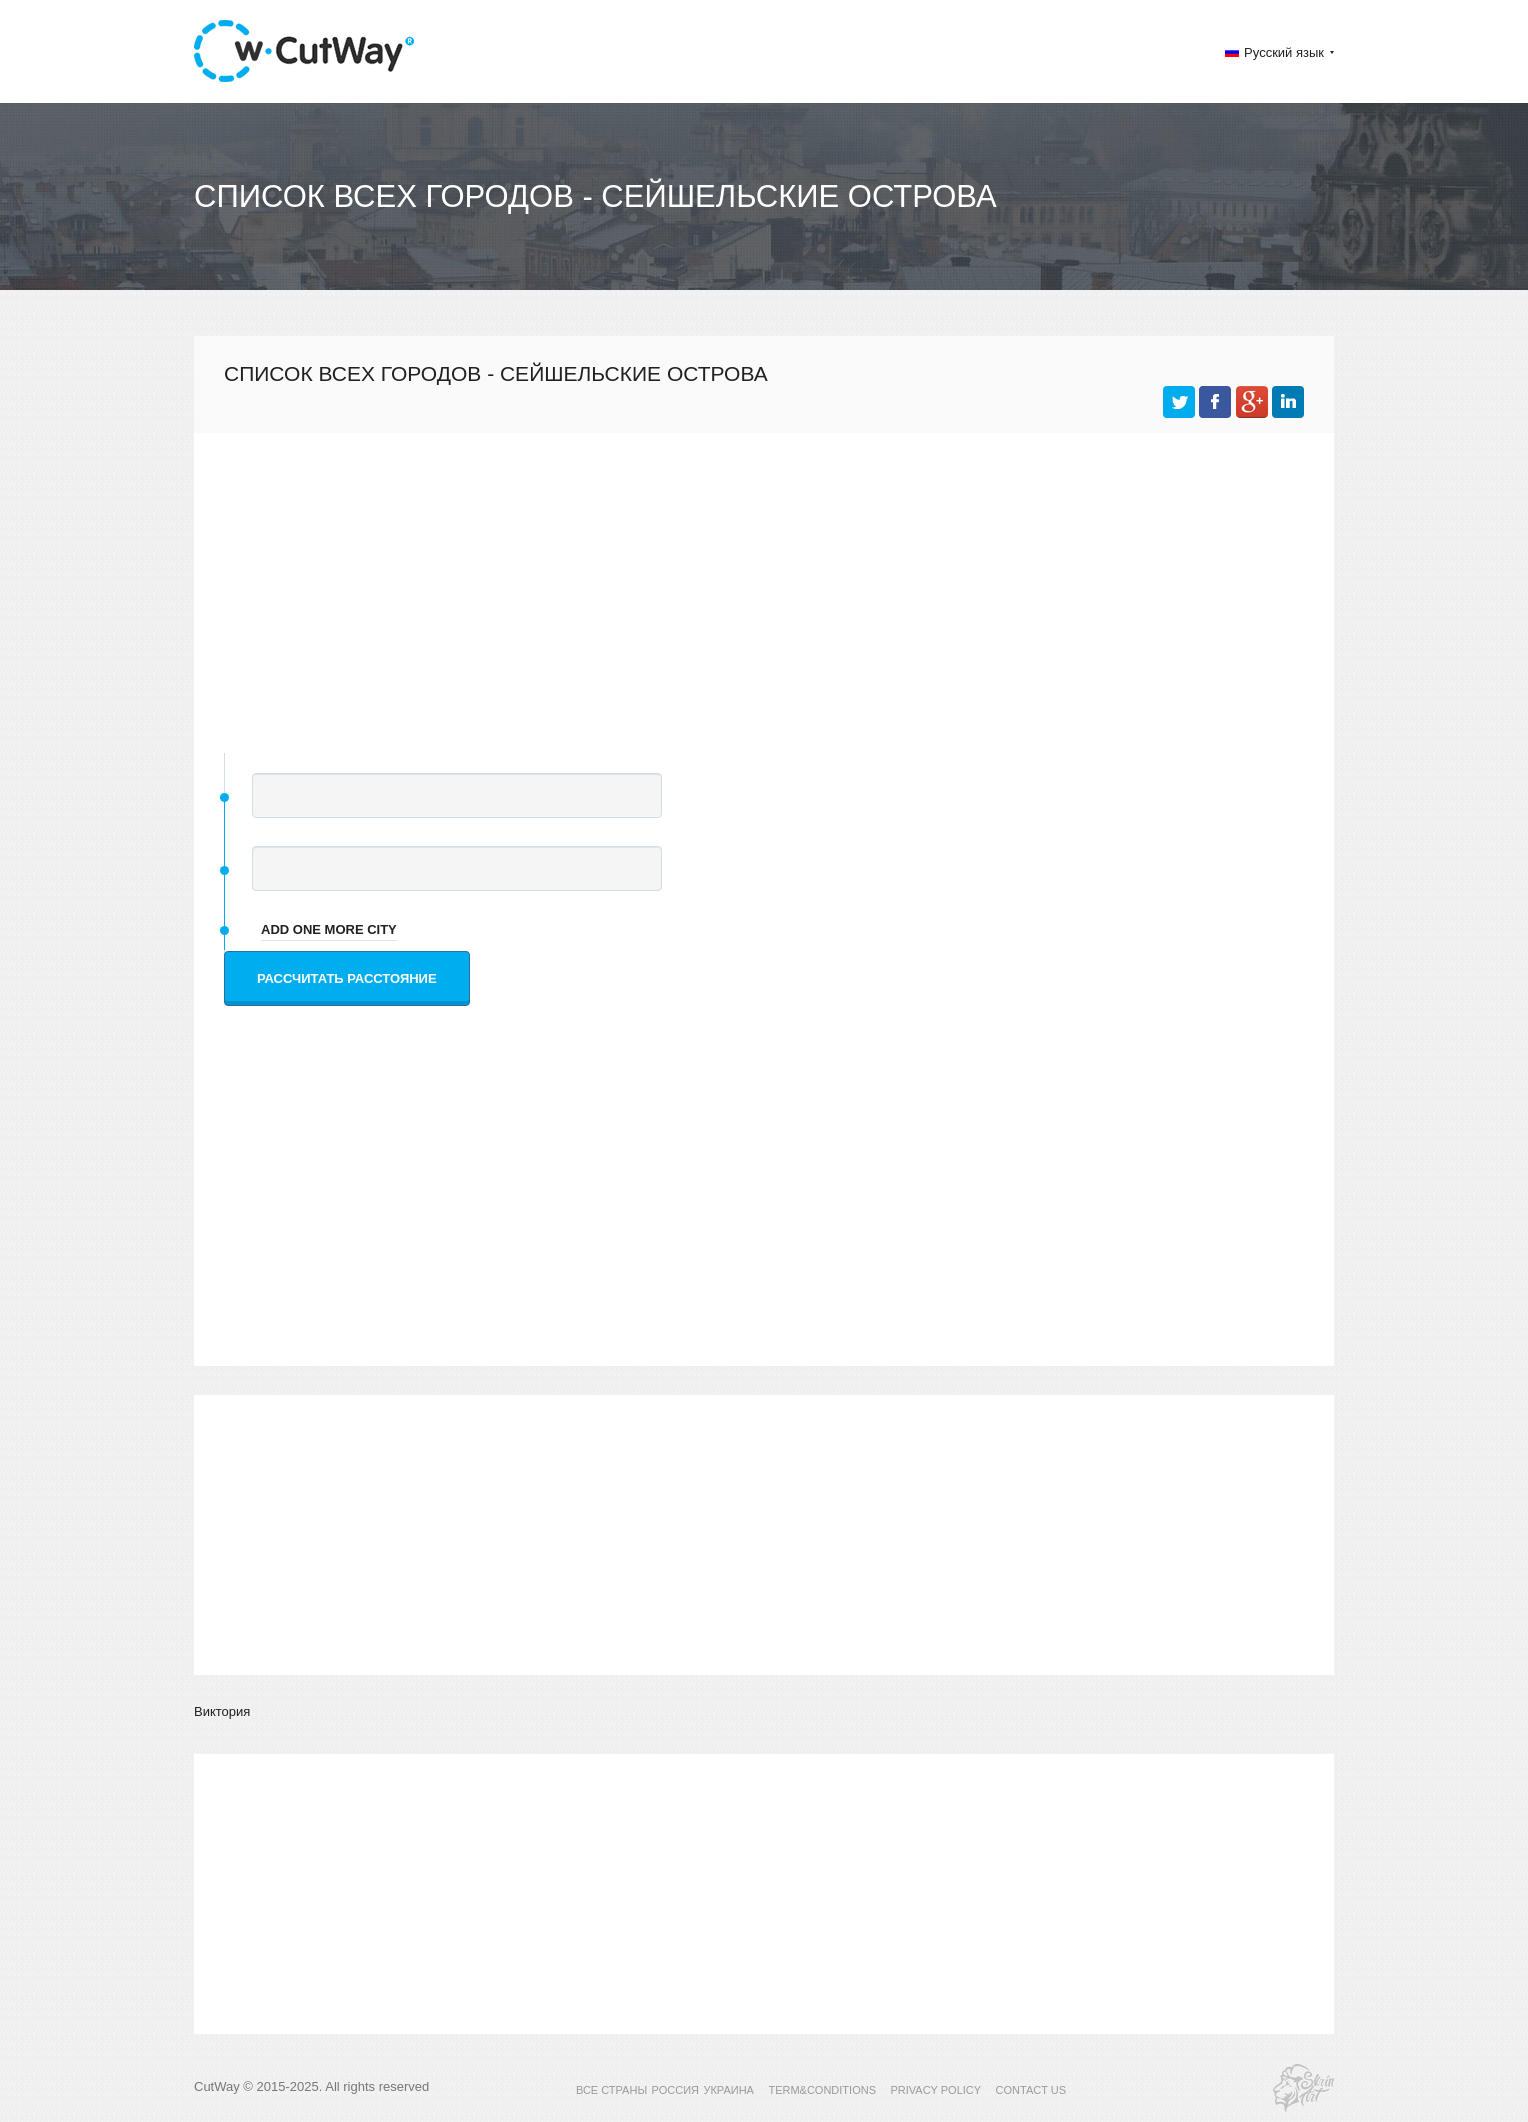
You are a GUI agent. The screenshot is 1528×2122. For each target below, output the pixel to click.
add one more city (329, 929)
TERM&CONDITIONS (822, 2090)
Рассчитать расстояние (347, 978)
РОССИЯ (675, 2090)
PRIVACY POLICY (935, 2090)
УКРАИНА (728, 2090)
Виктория (222, 1711)
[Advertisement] (764, 583)
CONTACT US (1031, 2090)
